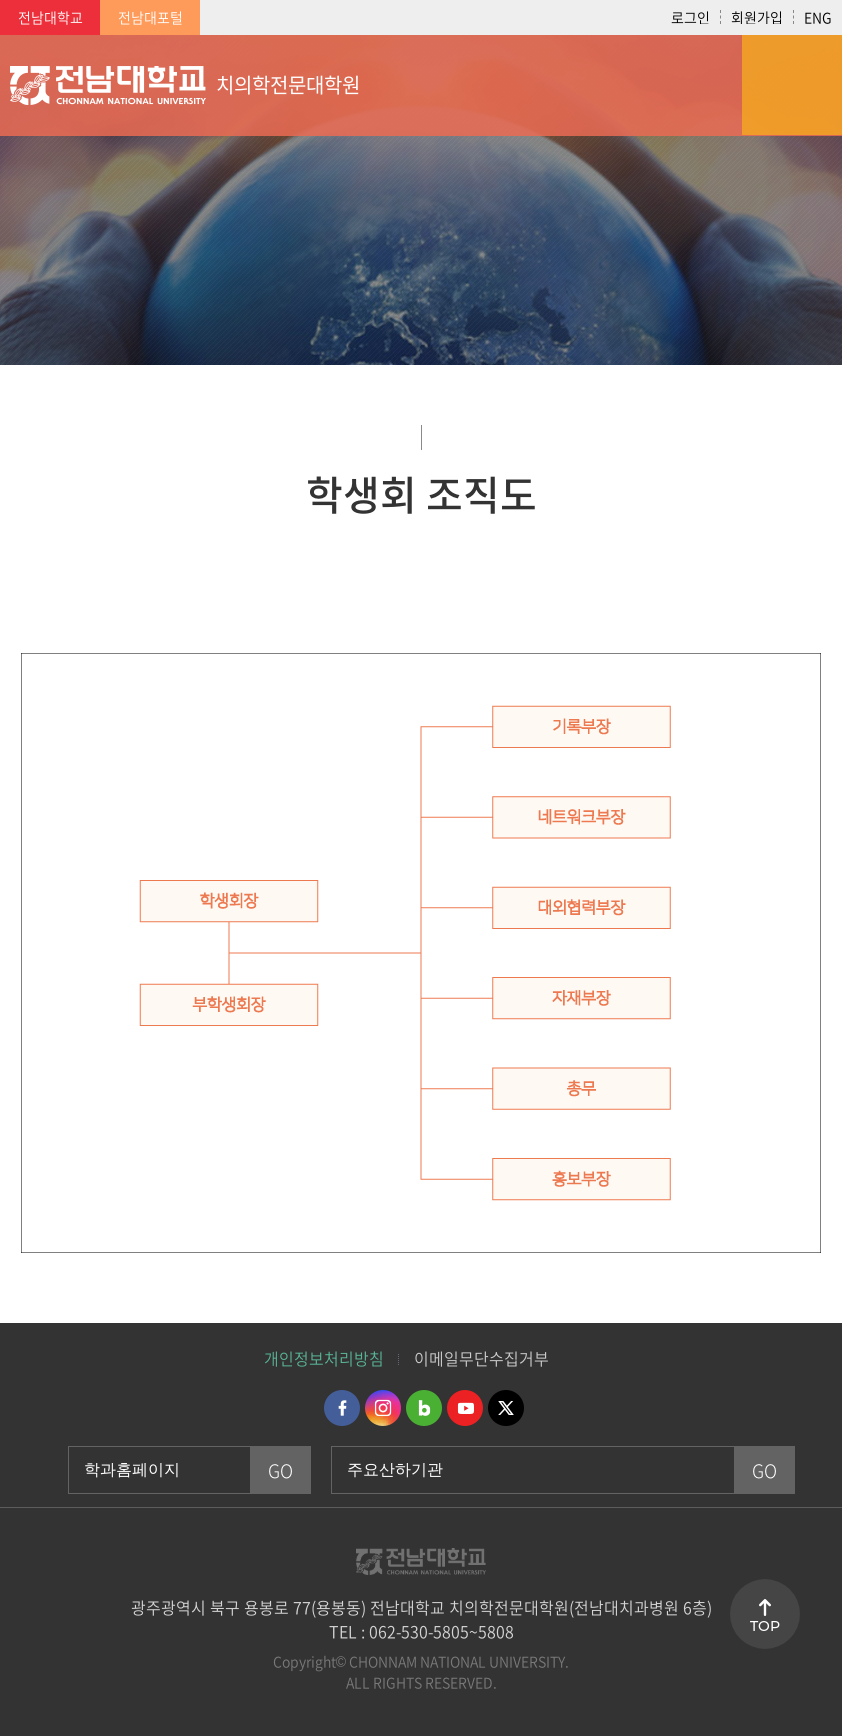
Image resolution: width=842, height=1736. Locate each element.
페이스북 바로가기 (342, 1408)
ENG (818, 17)
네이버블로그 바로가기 (424, 1408)
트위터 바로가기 (506, 1408)
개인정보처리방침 (324, 1358)
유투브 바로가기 (465, 1408)
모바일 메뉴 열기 (792, 85)
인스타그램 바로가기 (383, 1408)
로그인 (690, 17)
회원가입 (757, 17)
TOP (765, 1626)
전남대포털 (150, 17)
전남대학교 (50, 17)
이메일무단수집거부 (481, 1358)
